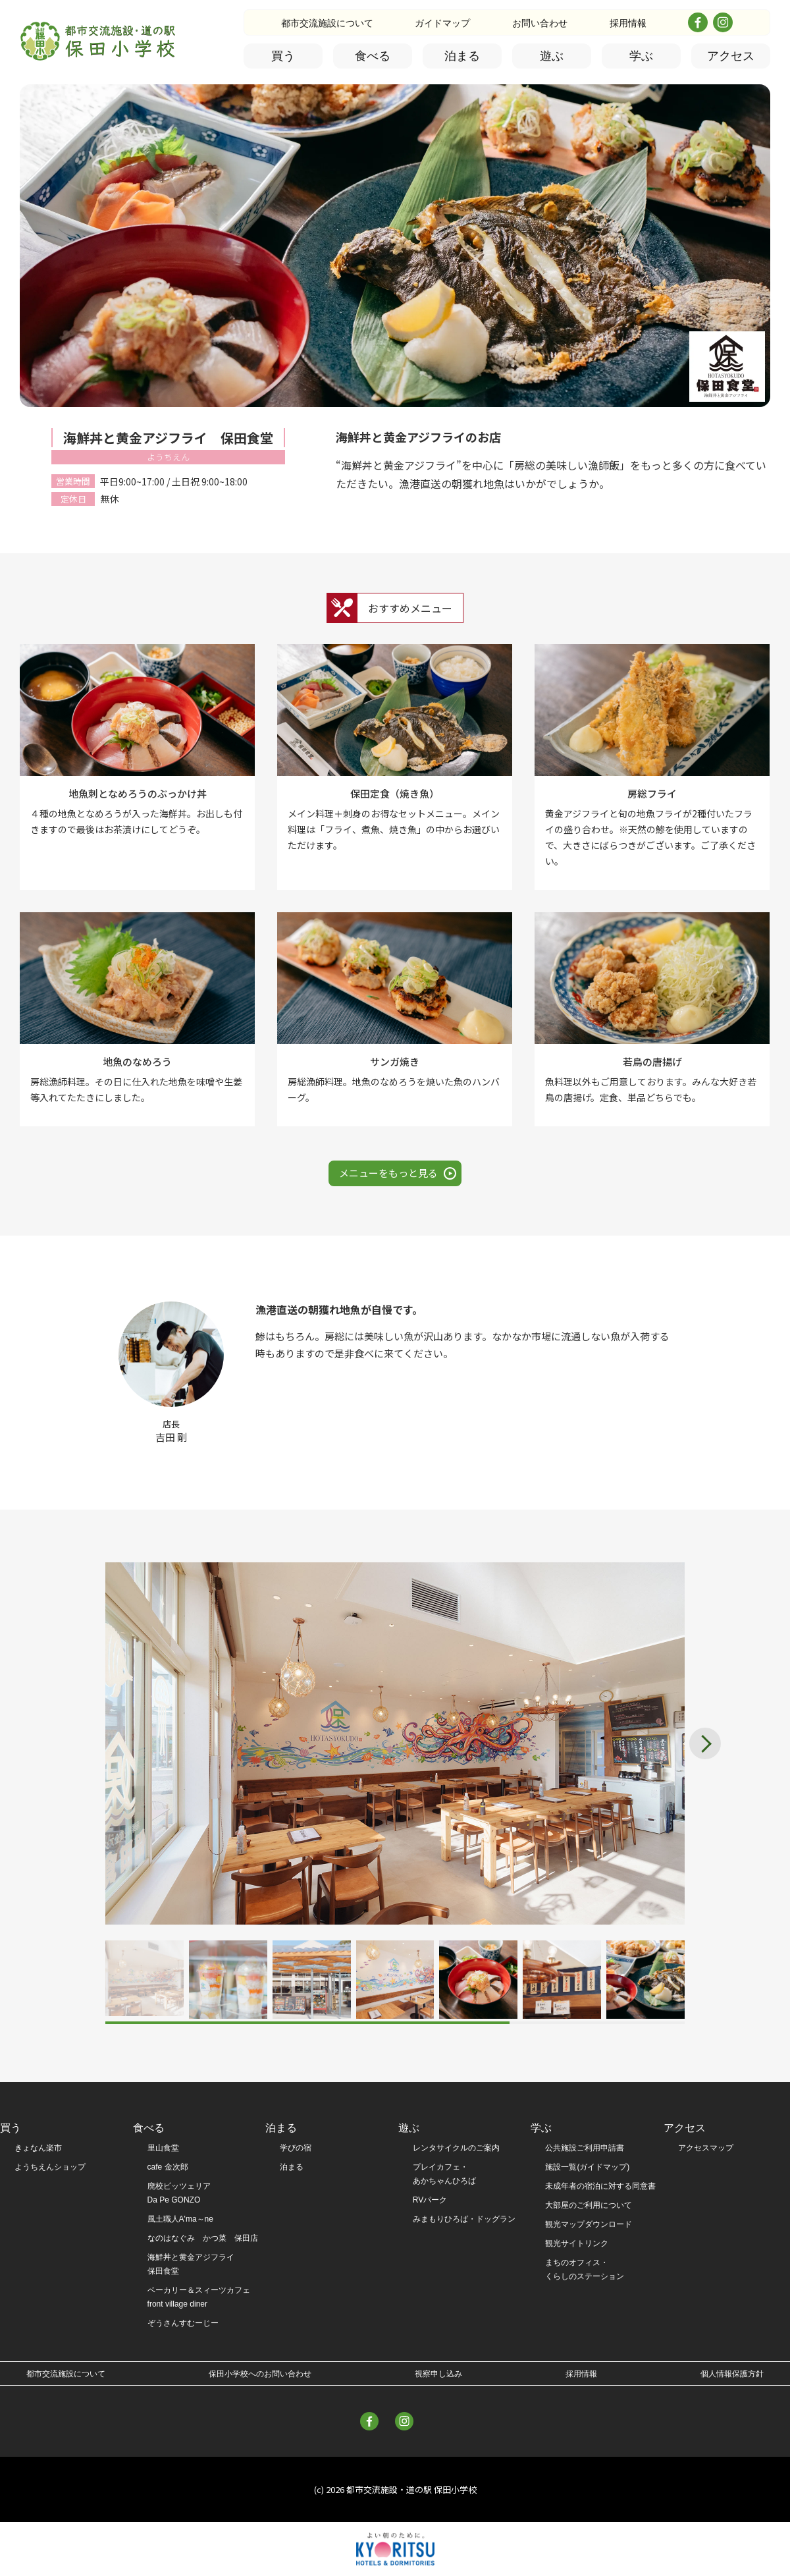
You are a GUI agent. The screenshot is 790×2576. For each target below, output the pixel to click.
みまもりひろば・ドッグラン (464, 2219)
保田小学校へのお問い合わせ (260, 2373)
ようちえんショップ (50, 2167)
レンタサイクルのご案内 (456, 2147)
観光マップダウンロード (588, 2224)
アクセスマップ (705, 2147)
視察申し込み (438, 2373)
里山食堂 (163, 2147)
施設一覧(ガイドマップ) (587, 2167)
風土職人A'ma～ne (180, 2219)
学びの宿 (295, 2147)
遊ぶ (552, 56)
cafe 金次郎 (167, 2167)
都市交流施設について (327, 23)
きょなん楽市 (38, 2147)
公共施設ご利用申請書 (584, 2147)
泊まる (462, 56)
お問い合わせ (539, 23)
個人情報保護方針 (732, 2373)
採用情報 (628, 23)
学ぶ (641, 56)
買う (283, 56)
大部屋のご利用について (588, 2205)
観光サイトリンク (576, 2243)
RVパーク (430, 2200)
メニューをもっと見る (388, 1173)
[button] (677, 1743)
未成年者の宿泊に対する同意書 (600, 2186)
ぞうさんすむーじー (183, 2323)
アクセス (730, 56)
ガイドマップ (442, 23)
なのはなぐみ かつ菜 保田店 (202, 2238)
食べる (372, 56)
